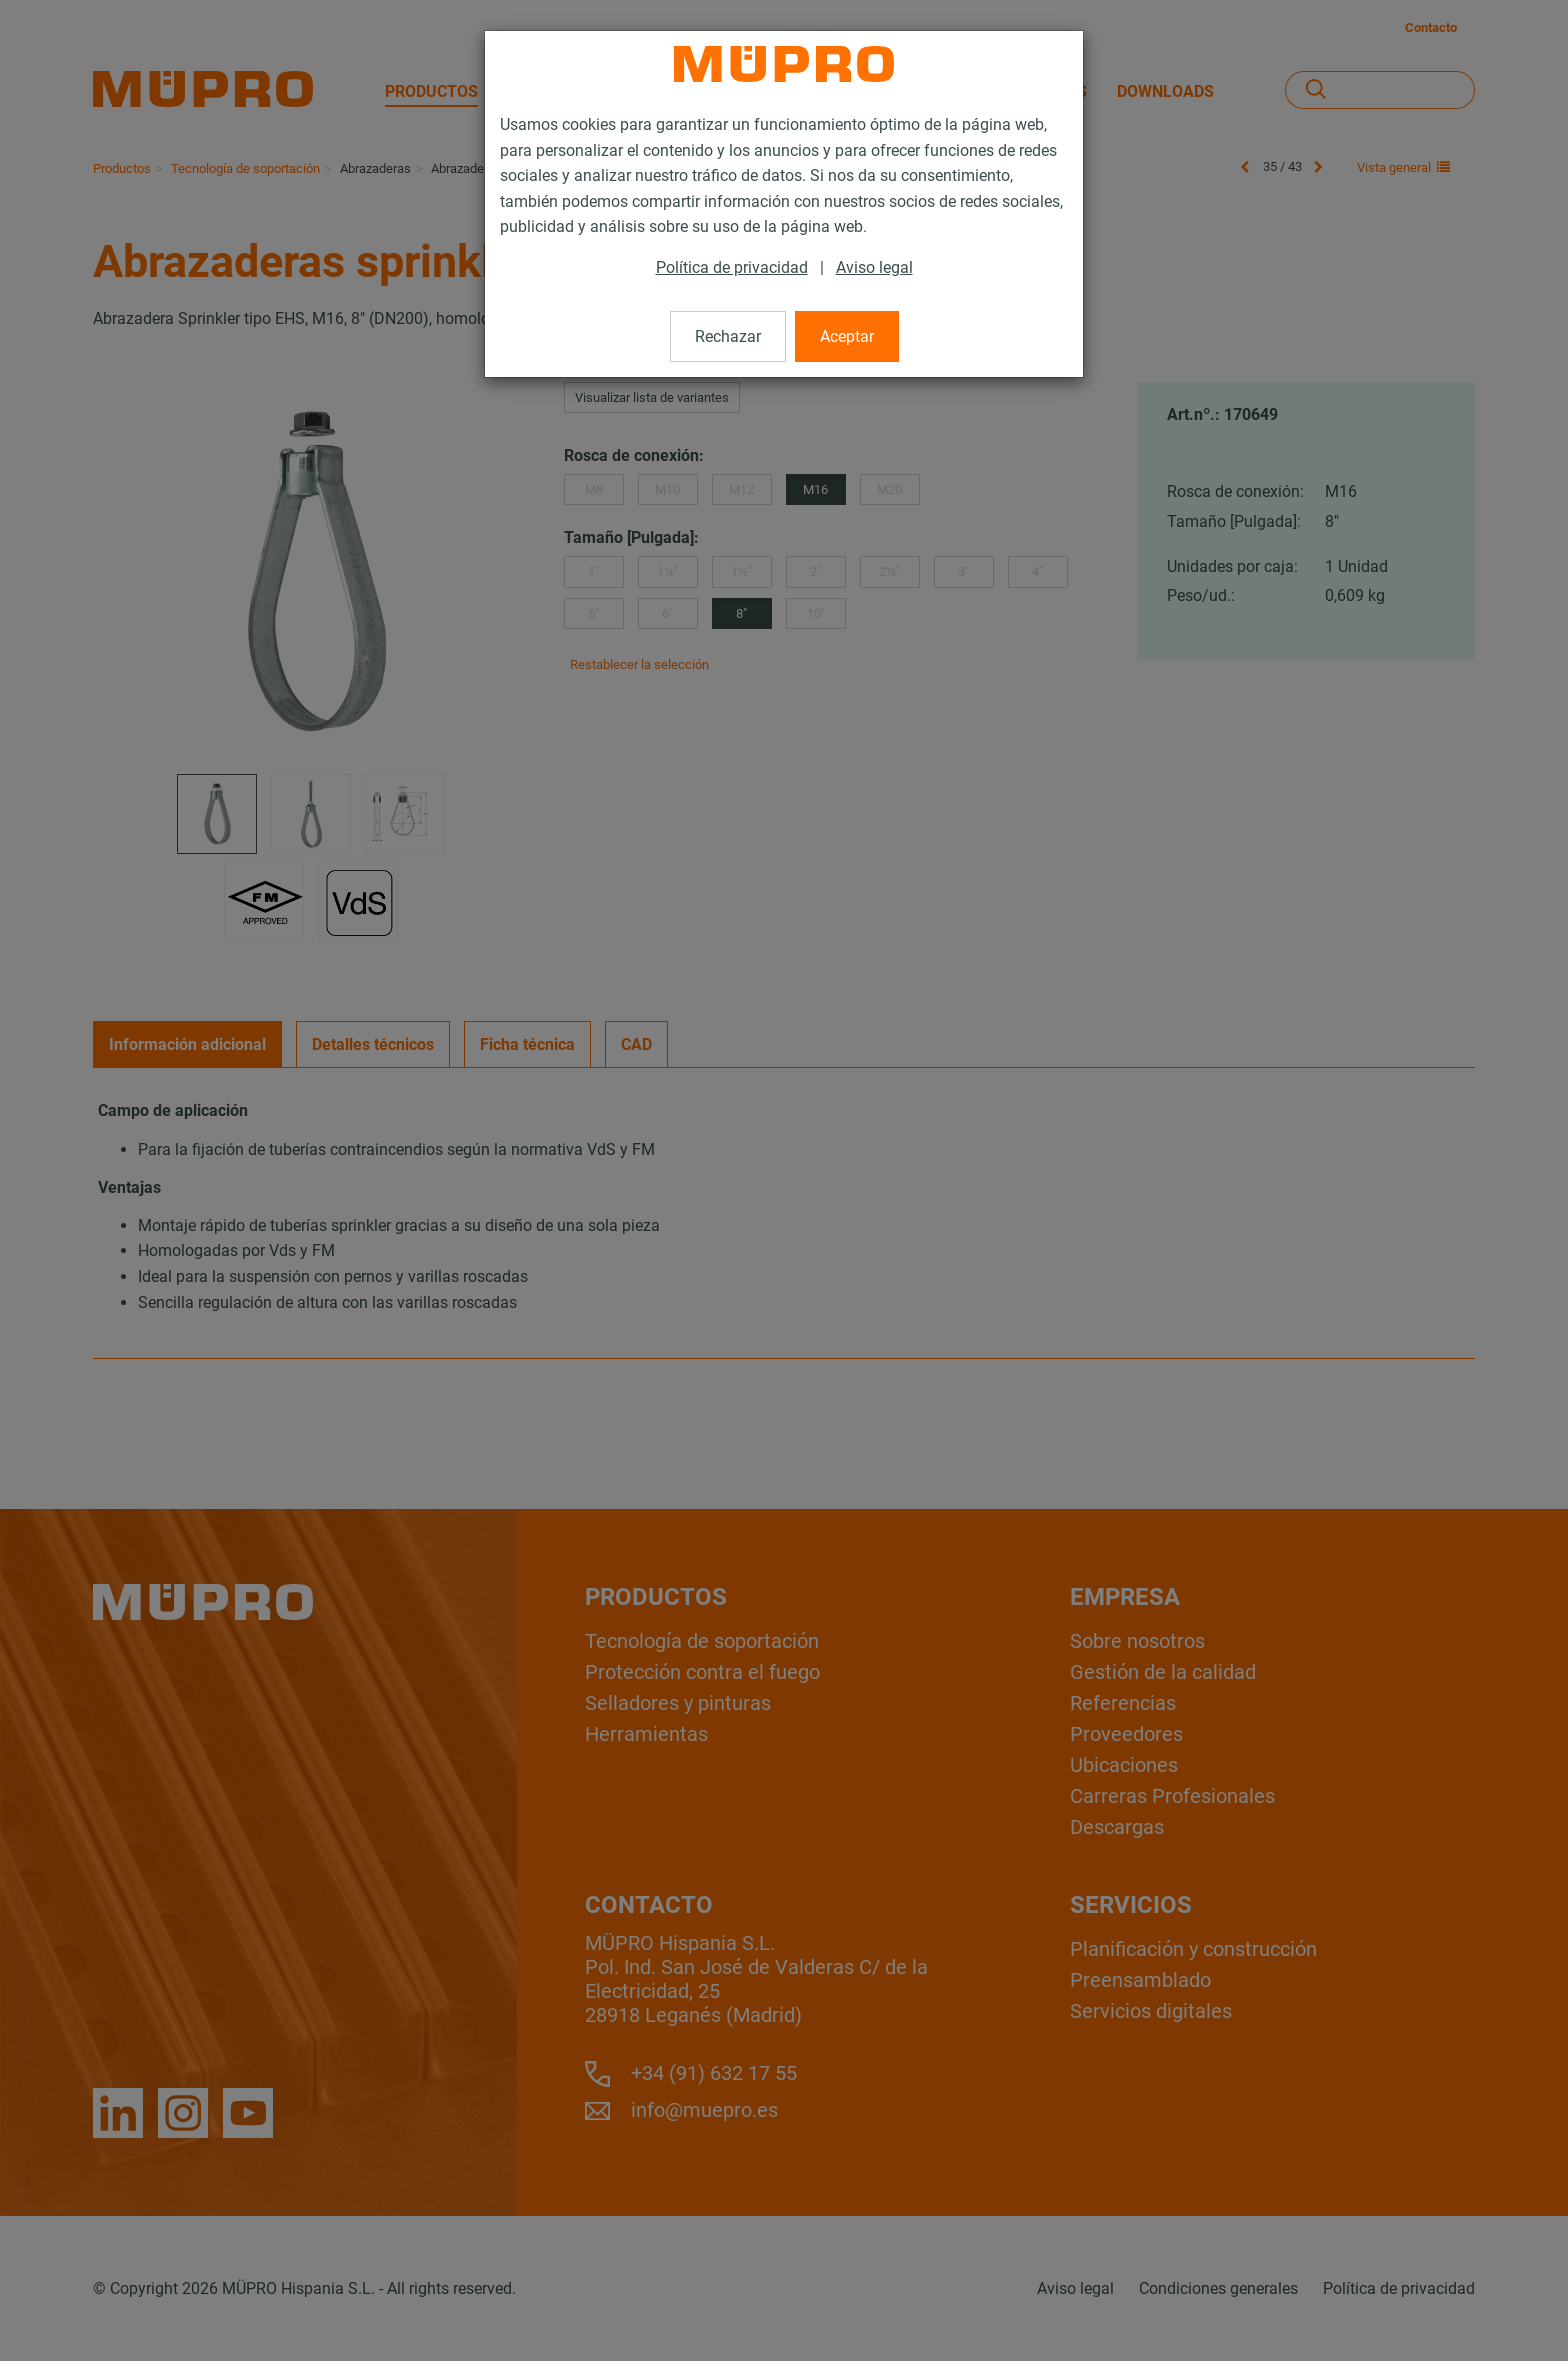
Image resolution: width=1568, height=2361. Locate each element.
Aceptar (847, 336)
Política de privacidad (732, 267)
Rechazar (728, 336)
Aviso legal (874, 267)
